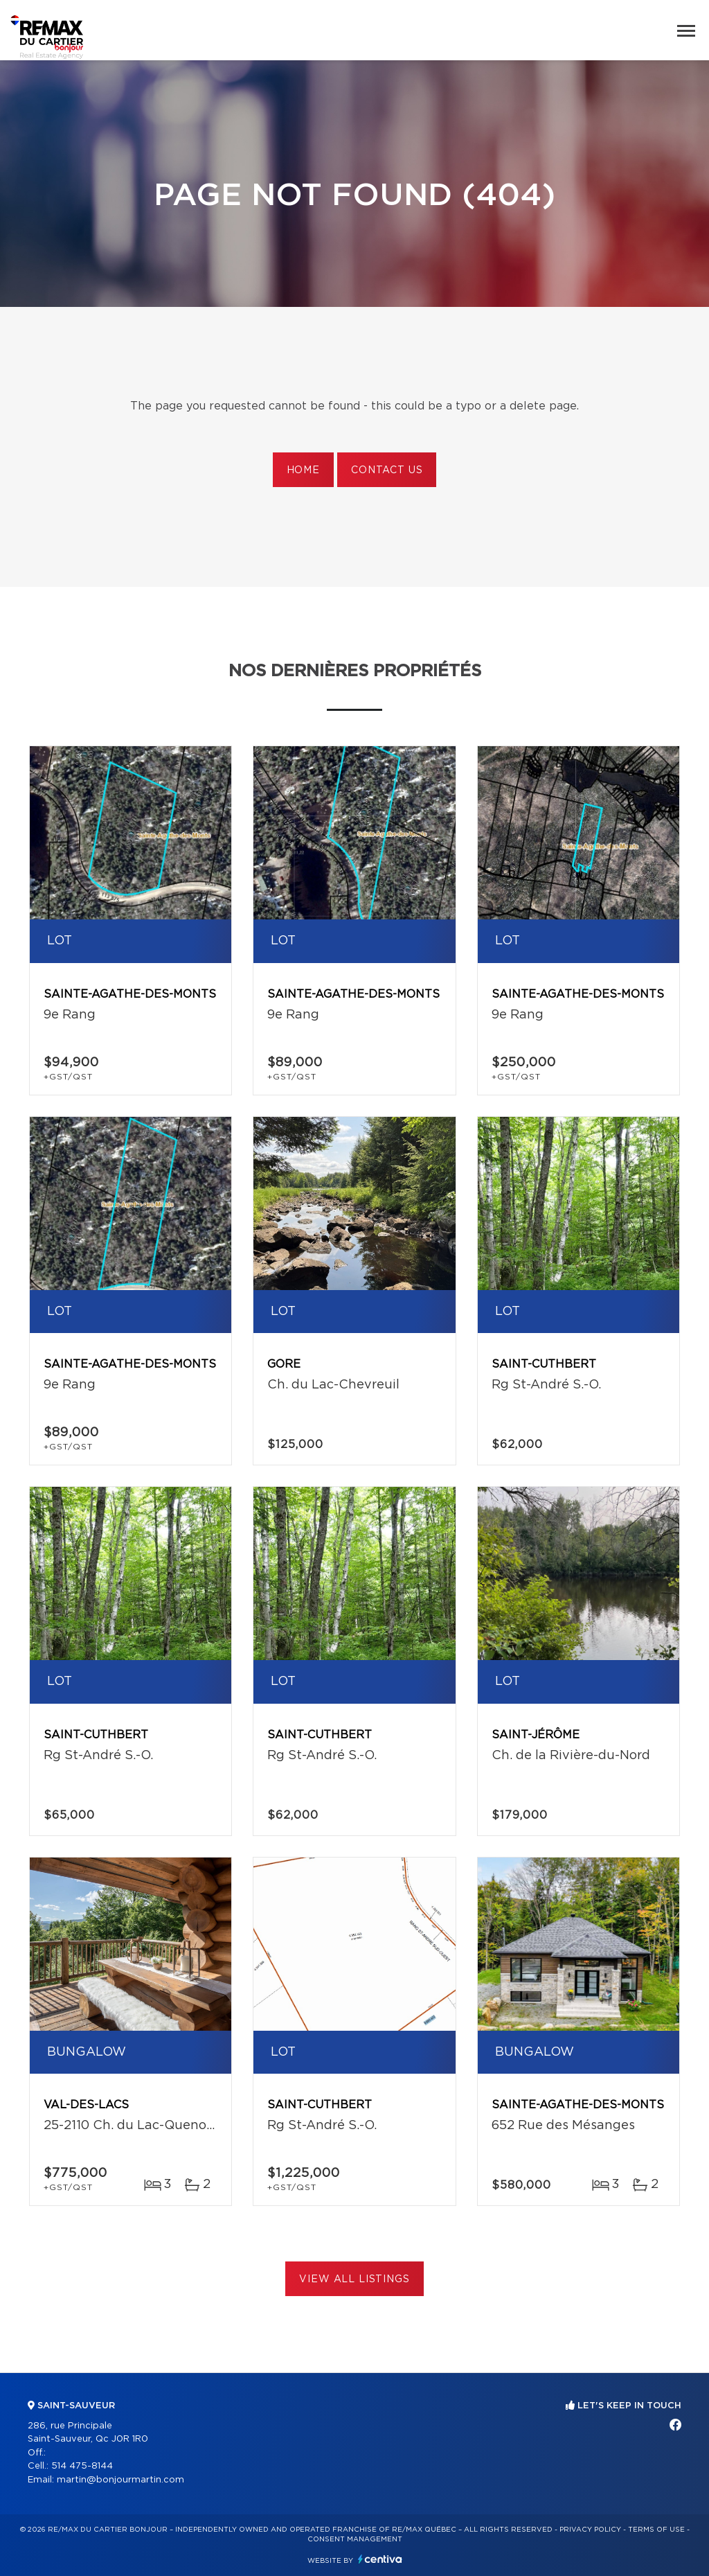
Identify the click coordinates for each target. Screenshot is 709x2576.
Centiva (380, 2559)
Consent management (354, 2539)
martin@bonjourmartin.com (120, 2480)
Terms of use (656, 2529)
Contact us (386, 470)
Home (303, 470)
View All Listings (354, 2279)
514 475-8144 (82, 2466)
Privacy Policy (590, 2529)
